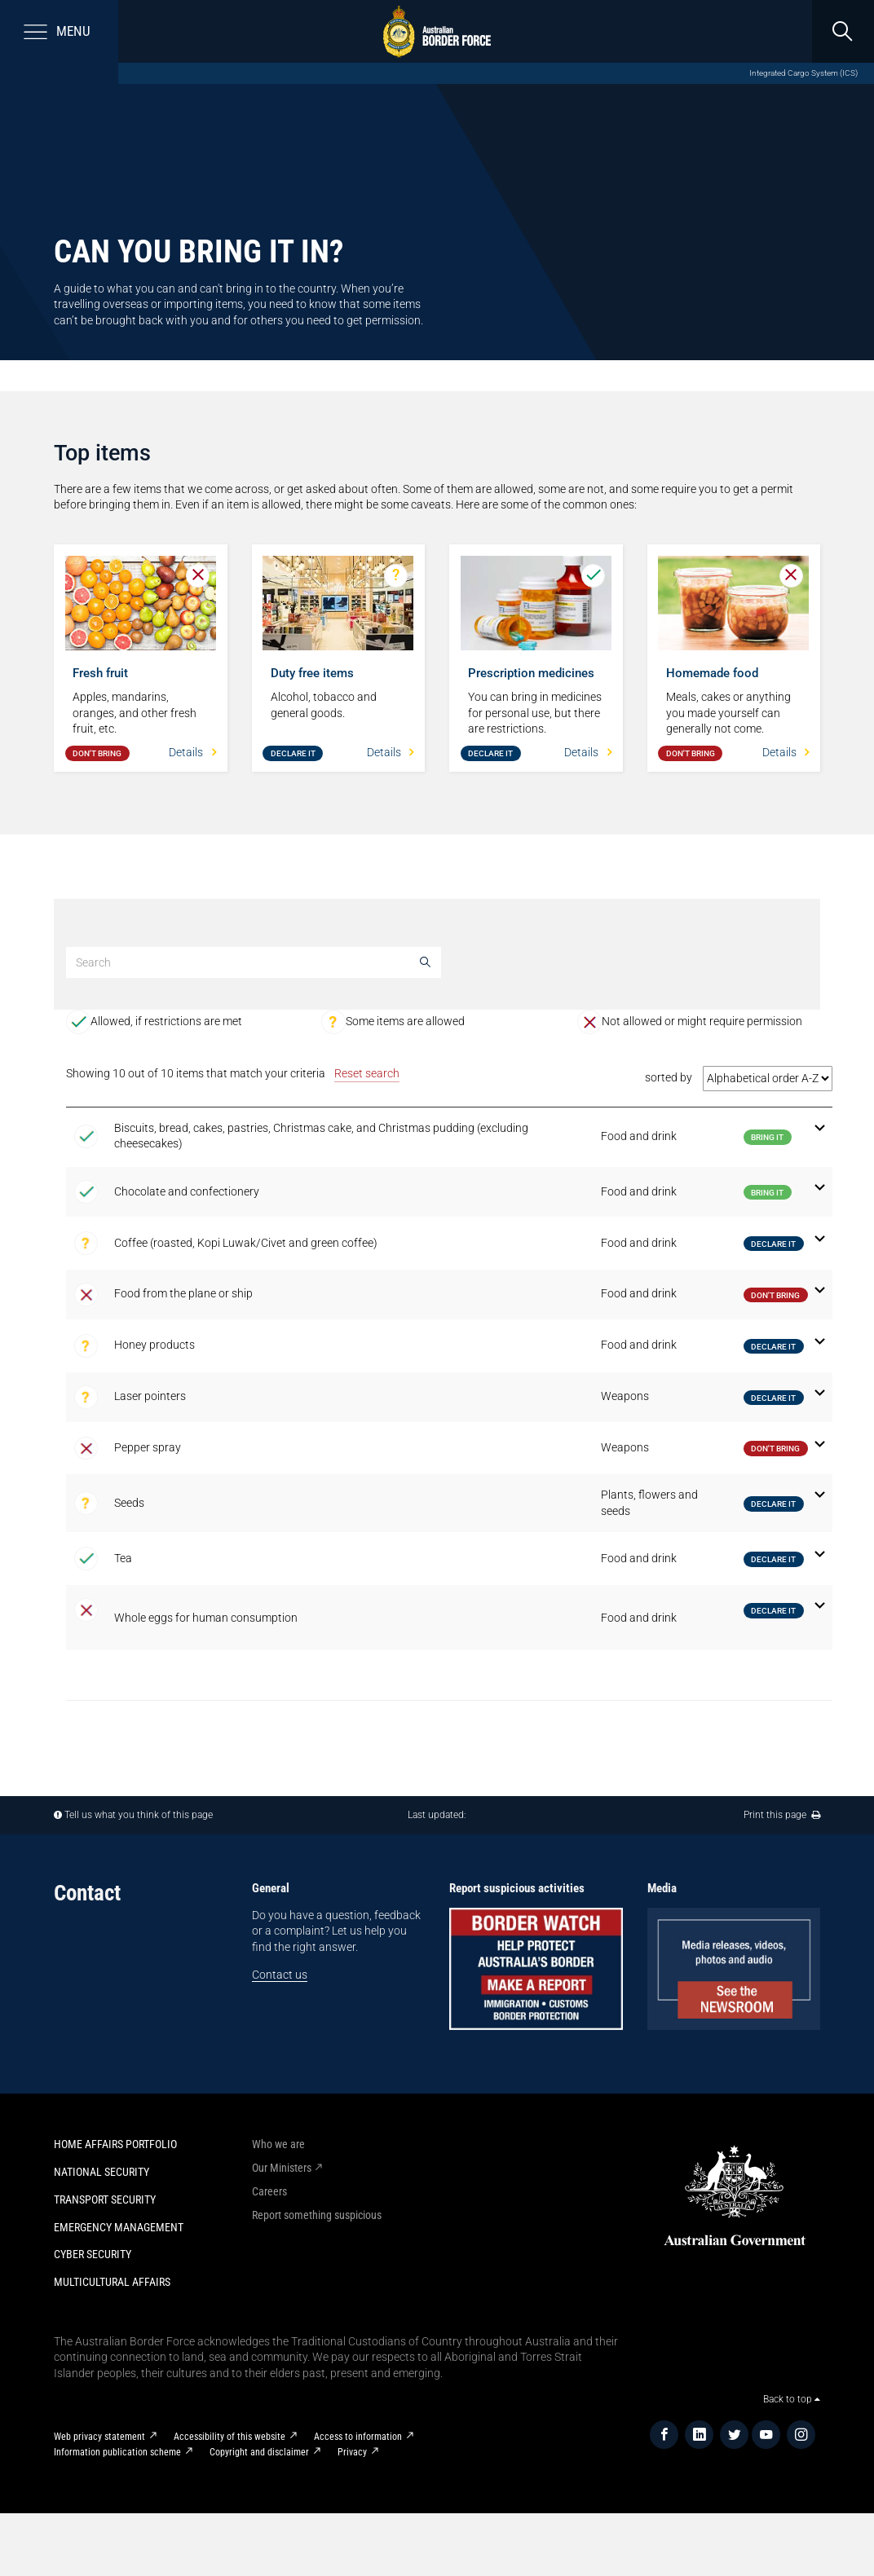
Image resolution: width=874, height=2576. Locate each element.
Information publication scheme (117, 2452)
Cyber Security (92, 2254)
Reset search (366, 1073)
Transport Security (105, 2199)
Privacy (352, 2452)
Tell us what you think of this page (138, 1815)
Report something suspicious (317, 2215)
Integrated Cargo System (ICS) (803, 73)
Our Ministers (281, 2167)
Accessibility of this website (229, 2436)
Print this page (782, 1815)
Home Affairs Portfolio (115, 2144)
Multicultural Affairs (112, 2281)
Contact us (279, 1974)
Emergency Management (118, 2227)
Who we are (278, 2144)
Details (192, 752)
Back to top (791, 2399)
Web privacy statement (99, 2436)
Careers (269, 2191)
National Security (101, 2171)
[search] (842, 31)
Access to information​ (358, 2436)
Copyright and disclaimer (259, 2452)
